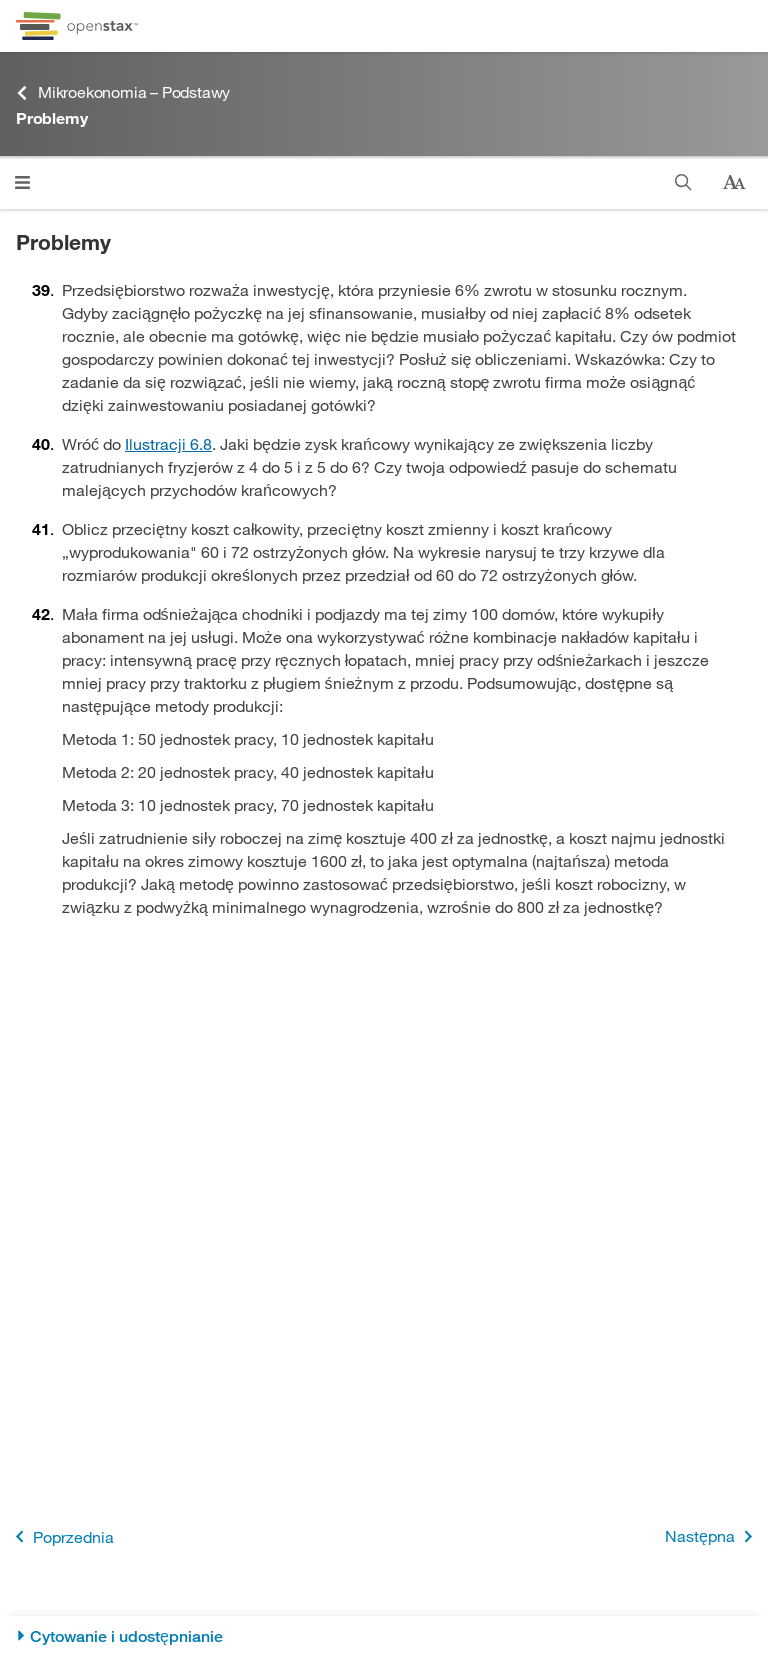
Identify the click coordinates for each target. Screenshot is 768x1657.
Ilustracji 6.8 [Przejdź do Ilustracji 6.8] (168, 443)
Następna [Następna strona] (712, 1536)
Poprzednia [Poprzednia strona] (61, 1536)
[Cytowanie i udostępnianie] (384, 1636)
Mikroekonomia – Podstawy (123, 92)
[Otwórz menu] (22, 182)
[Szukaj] (683, 182)
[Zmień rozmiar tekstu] (734, 183)
